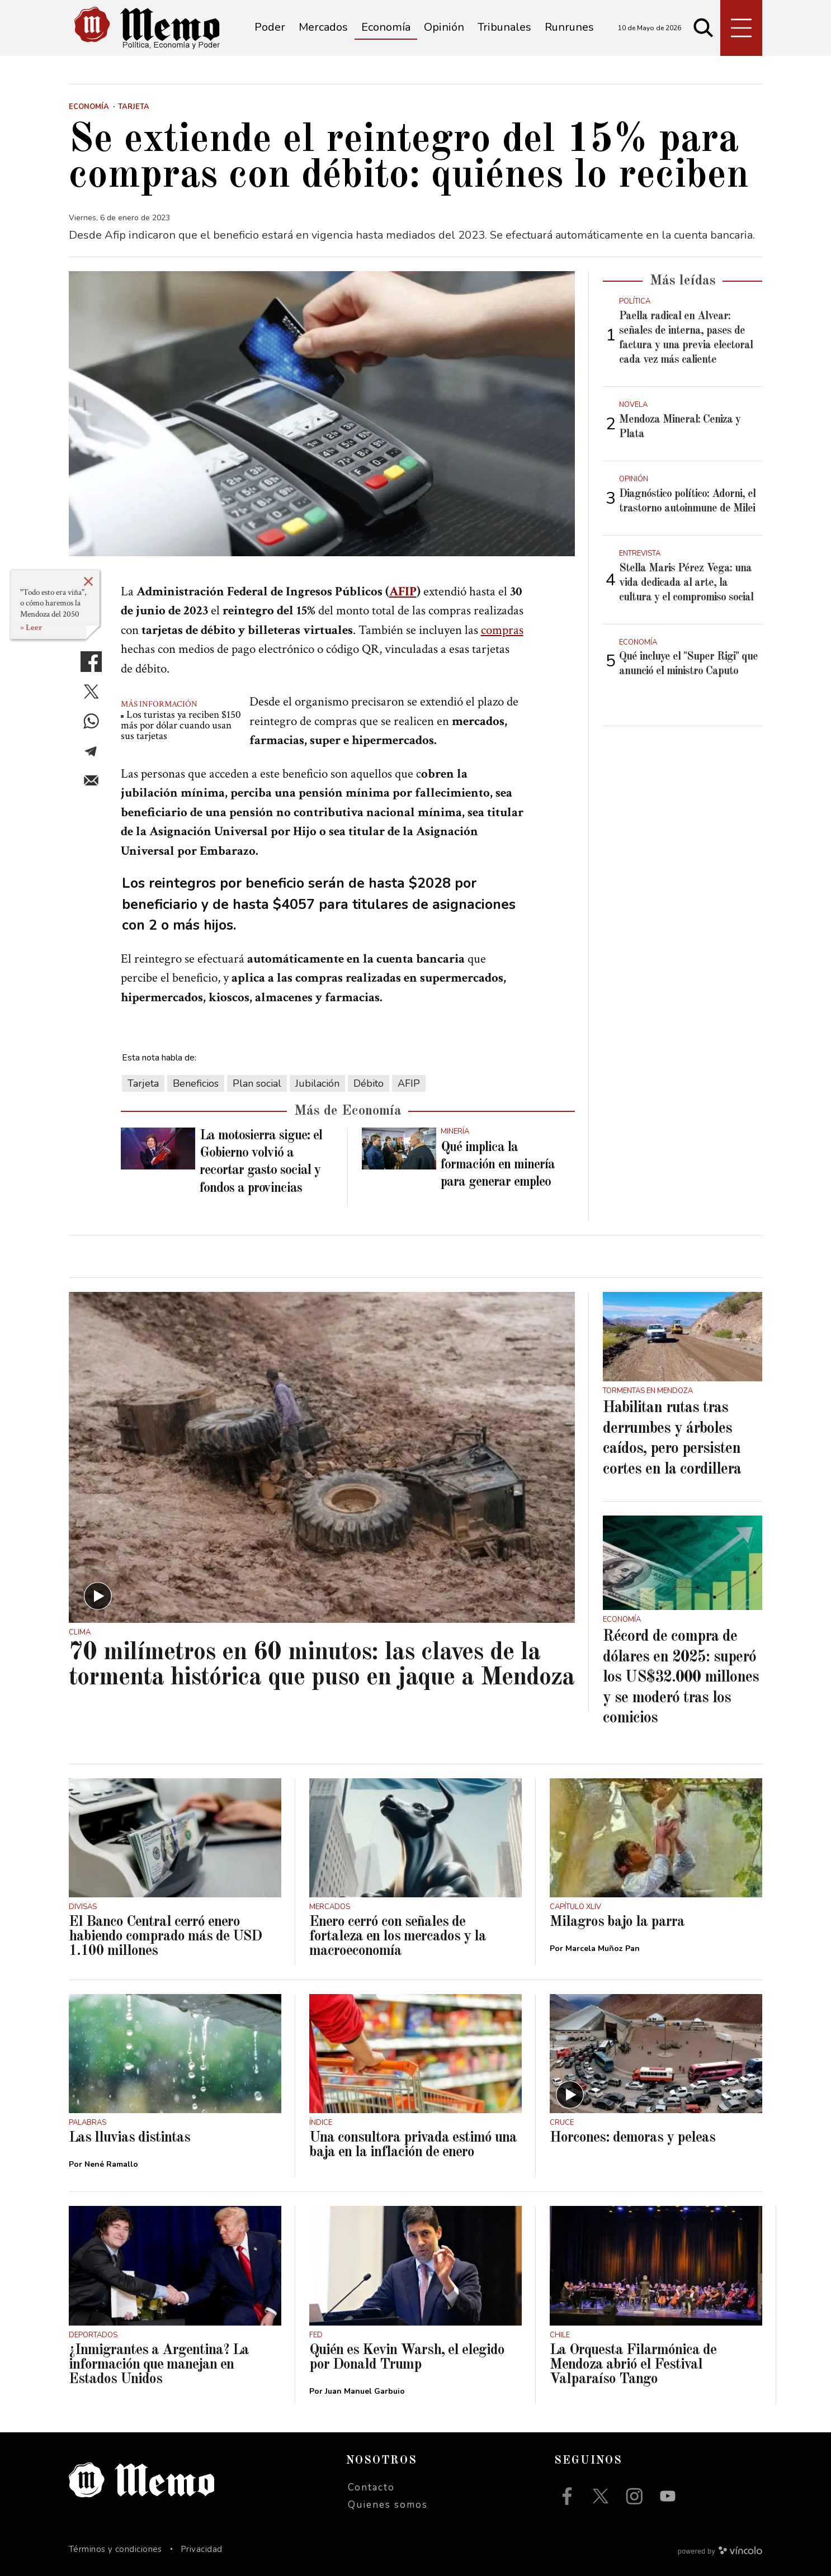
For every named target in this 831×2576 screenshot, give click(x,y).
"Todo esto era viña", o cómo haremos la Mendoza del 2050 (53, 603)
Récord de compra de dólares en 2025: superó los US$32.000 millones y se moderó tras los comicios (681, 1677)
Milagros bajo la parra (617, 1922)
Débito (368, 1083)
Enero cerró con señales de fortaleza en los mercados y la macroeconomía (397, 1936)
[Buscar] (703, 28)
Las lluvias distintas (129, 2137)
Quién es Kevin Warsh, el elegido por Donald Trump (406, 2357)
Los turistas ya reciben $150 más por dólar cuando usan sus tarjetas (181, 725)
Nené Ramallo (111, 2164)
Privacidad (202, 2549)
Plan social (257, 1083)
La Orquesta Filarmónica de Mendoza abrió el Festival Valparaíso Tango (633, 2364)
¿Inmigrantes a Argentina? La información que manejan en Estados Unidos (159, 2364)
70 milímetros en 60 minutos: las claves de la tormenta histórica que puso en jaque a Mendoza (321, 1665)
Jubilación (317, 1083)
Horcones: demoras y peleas (632, 2137)
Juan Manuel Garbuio (365, 2391)
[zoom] (322, 413)
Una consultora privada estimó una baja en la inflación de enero (413, 2145)
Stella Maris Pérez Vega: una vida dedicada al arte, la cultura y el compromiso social (686, 583)
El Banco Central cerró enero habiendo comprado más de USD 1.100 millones (165, 1936)
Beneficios (196, 1083)
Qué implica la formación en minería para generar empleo (498, 1165)
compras (502, 630)
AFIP (403, 591)
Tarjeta (143, 1083)
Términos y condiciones (115, 2549)
